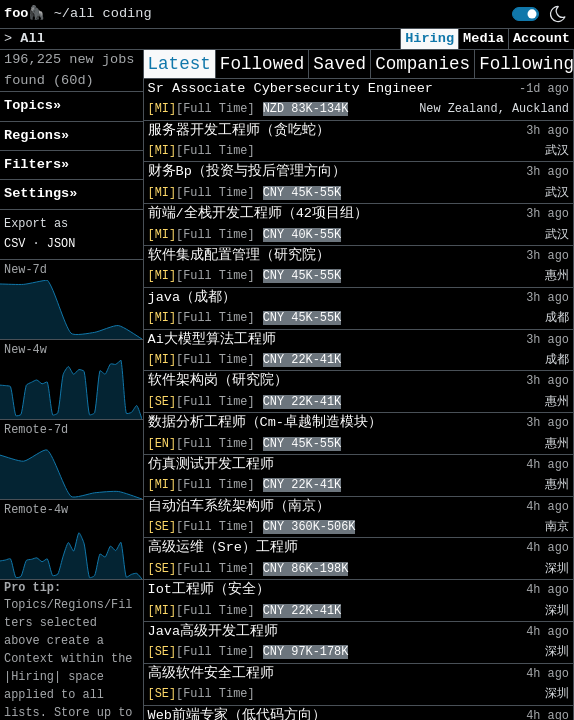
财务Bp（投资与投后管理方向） (247, 171)
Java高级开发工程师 (213, 631)
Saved (339, 64)
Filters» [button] (36, 164)
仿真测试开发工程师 (211, 464)
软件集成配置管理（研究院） (239, 255)
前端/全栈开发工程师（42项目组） (258, 213)
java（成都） (192, 297)
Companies (422, 64)
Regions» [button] (36, 135)
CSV (14, 244)
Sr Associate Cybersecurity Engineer (291, 88)
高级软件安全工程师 (211, 673)
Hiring (429, 38)
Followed (262, 64)
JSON (61, 244)
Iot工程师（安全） (209, 589)
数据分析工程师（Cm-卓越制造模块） (265, 422)
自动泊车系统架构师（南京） (239, 506)
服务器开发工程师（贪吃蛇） (239, 130)
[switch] (525, 14)
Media (483, 38)
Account (541, 38)
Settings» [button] (40, 193)
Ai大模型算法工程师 (212, 339)
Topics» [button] (32, 105)
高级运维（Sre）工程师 (223, 547)
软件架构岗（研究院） (218, 380)
